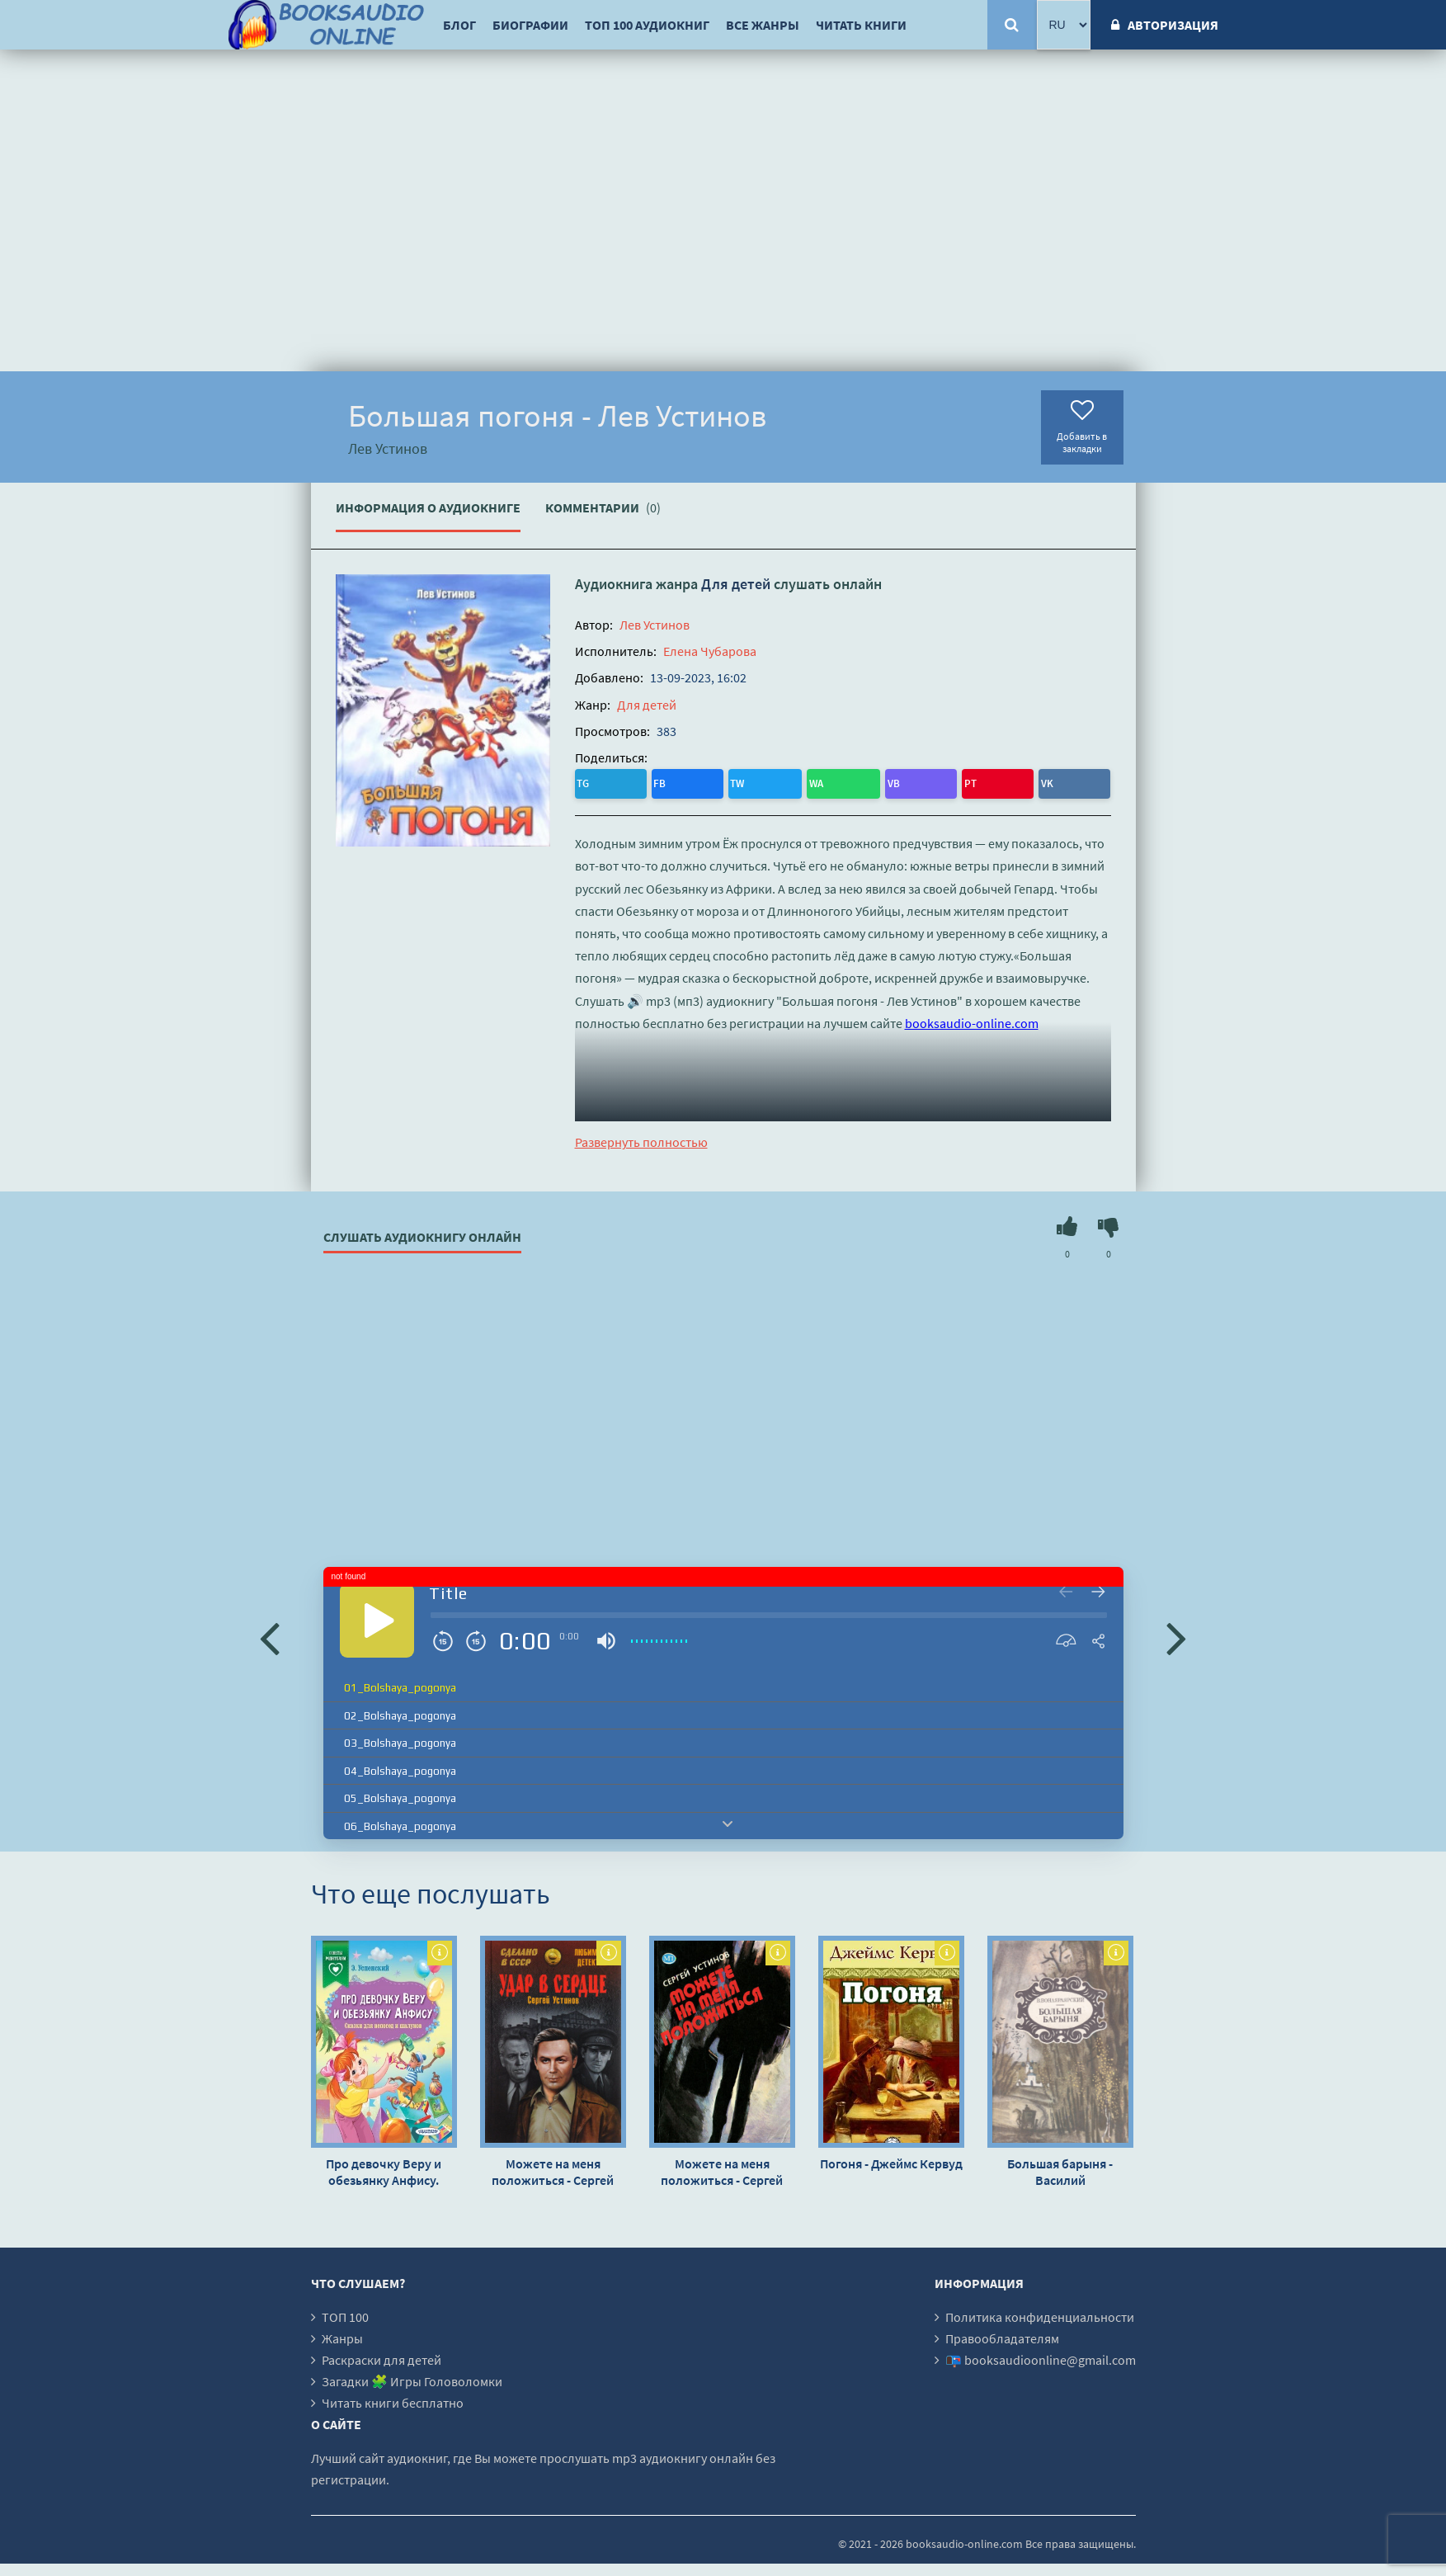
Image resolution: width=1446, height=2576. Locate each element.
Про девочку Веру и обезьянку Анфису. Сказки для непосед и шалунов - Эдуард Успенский (383, 2167)
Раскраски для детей (381, 2355)
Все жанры (762, 25)
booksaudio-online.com (972, 1018)
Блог (459, 25)
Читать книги (861, 25)
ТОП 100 (345, 2313)
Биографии (530, 25)
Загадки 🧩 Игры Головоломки (412, 2377)
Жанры (342, 2334)
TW (656, 781)
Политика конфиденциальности (1039, 2313)
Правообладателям (1002, 2334)
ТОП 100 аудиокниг (647, 25)
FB (622, 781)
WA (692, 781)
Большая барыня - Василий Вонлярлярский (1060, 2167)
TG (589, 781)
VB (725, 781)
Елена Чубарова (709, 651)
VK (790, 781)
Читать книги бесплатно (393, 2398)
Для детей (735, 583)
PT (758, 781)
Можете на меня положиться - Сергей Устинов (553, 2167)
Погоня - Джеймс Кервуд (891, 2159)
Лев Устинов (654, 624)
